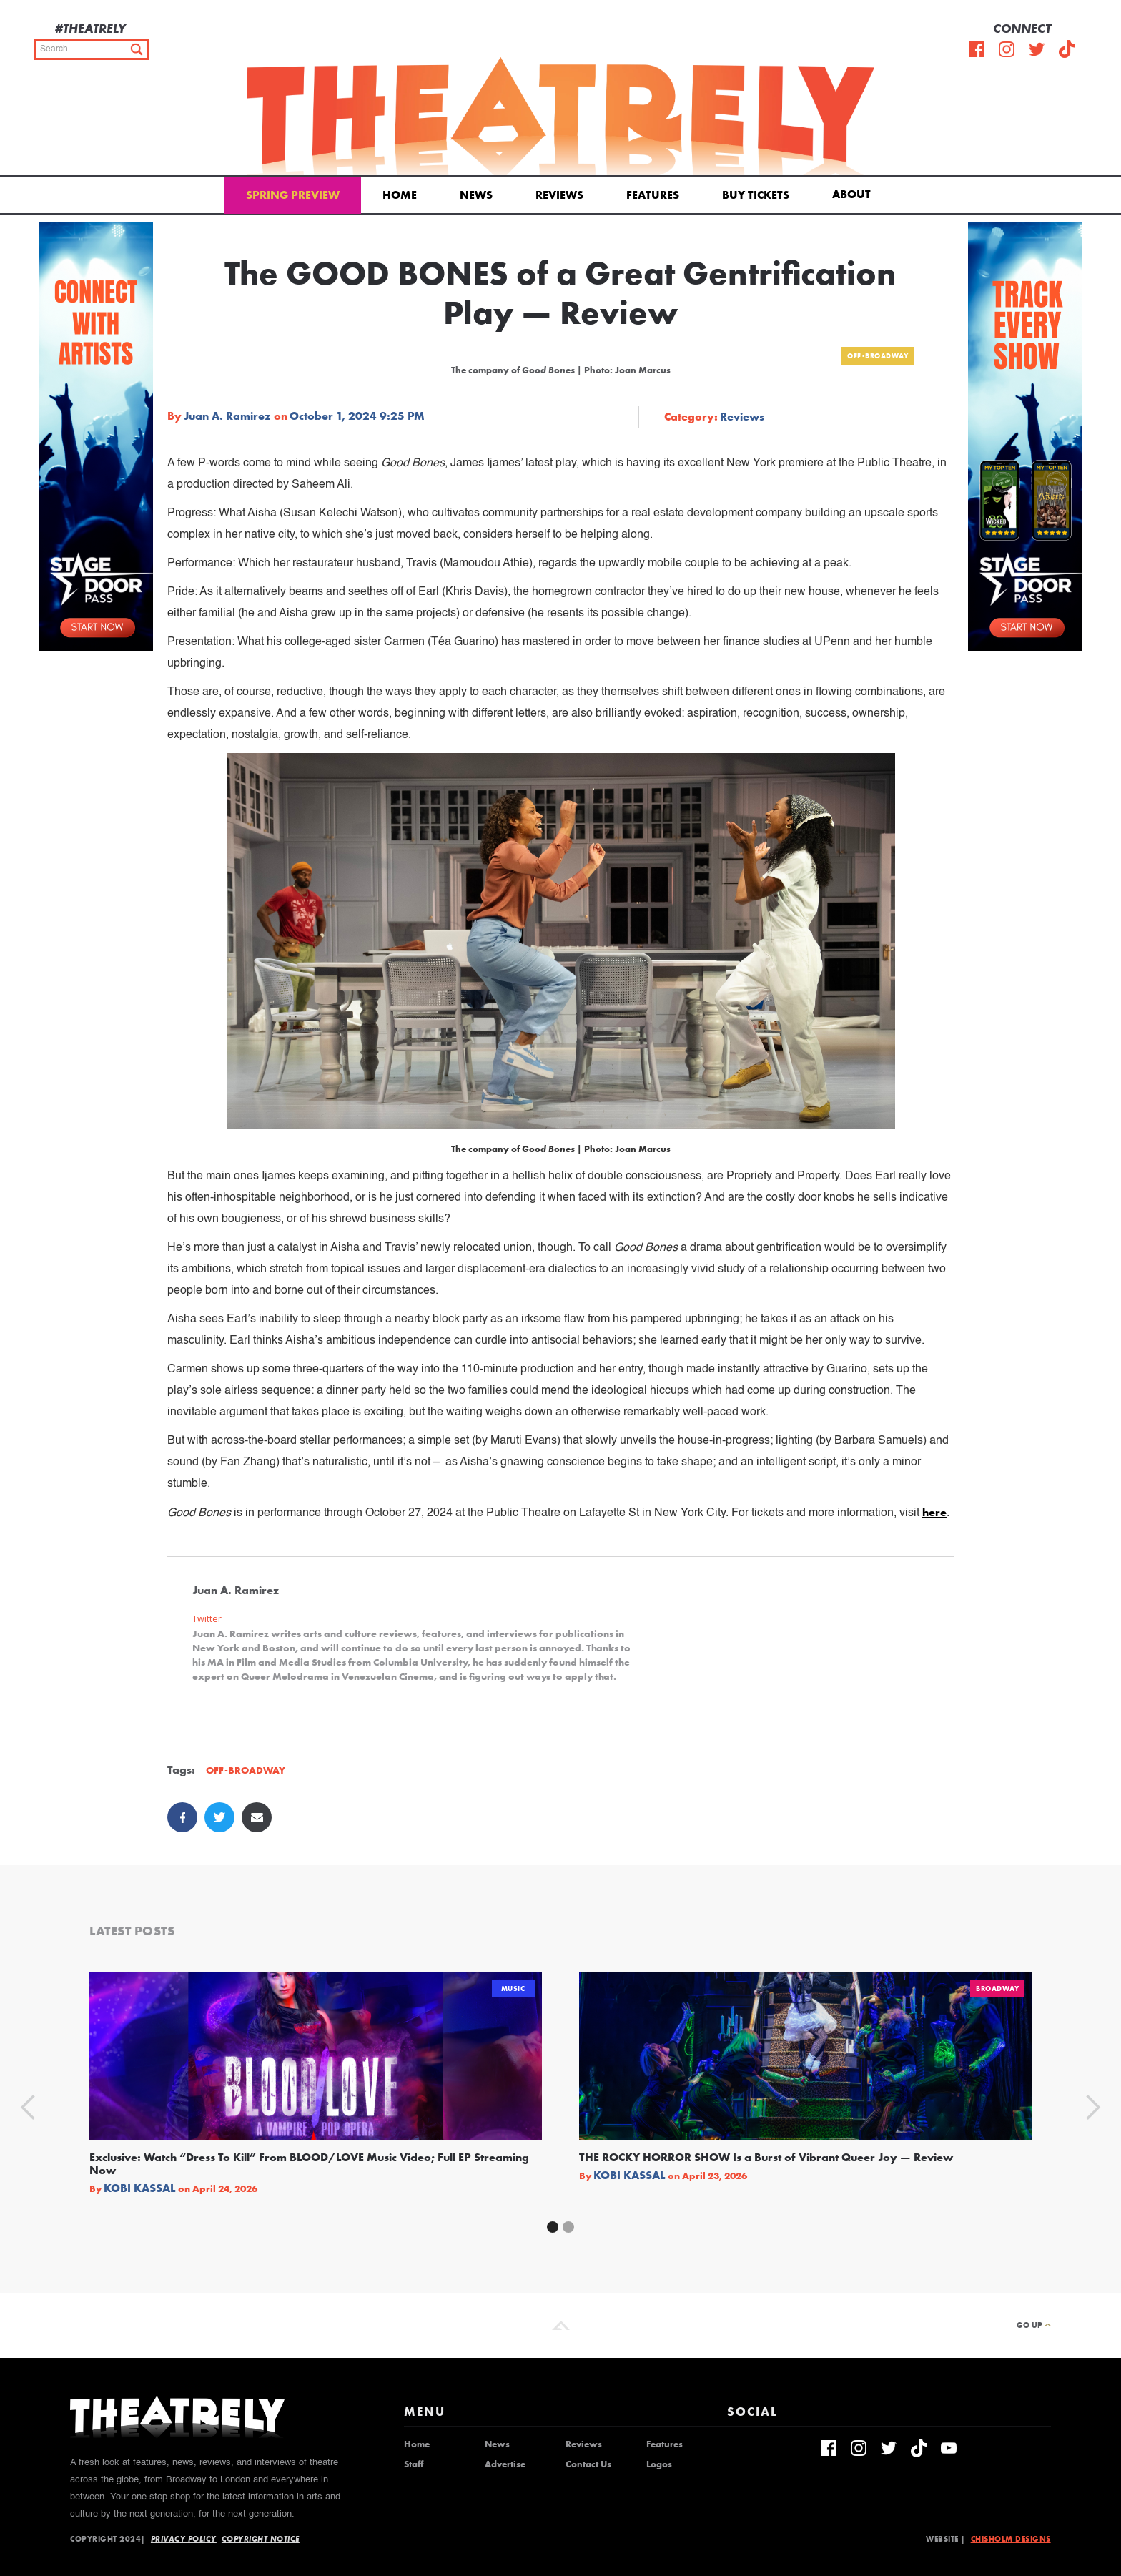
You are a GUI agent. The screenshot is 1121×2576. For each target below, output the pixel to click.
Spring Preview (293, 194)
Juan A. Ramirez (227, 416)
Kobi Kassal (140, 2188)
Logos (659, 2464)
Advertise (505, 2464)
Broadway (997, 1988)
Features (652, 194)
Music (513, 1988)
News (476, 194)
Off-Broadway (877, 355)
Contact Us (588, 2464)
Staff (413, 2464)
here (934, 1512)
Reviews (559, 194)
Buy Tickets (755, 194)
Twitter (207, 1619)
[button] (854, 193)
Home (399, 194)
